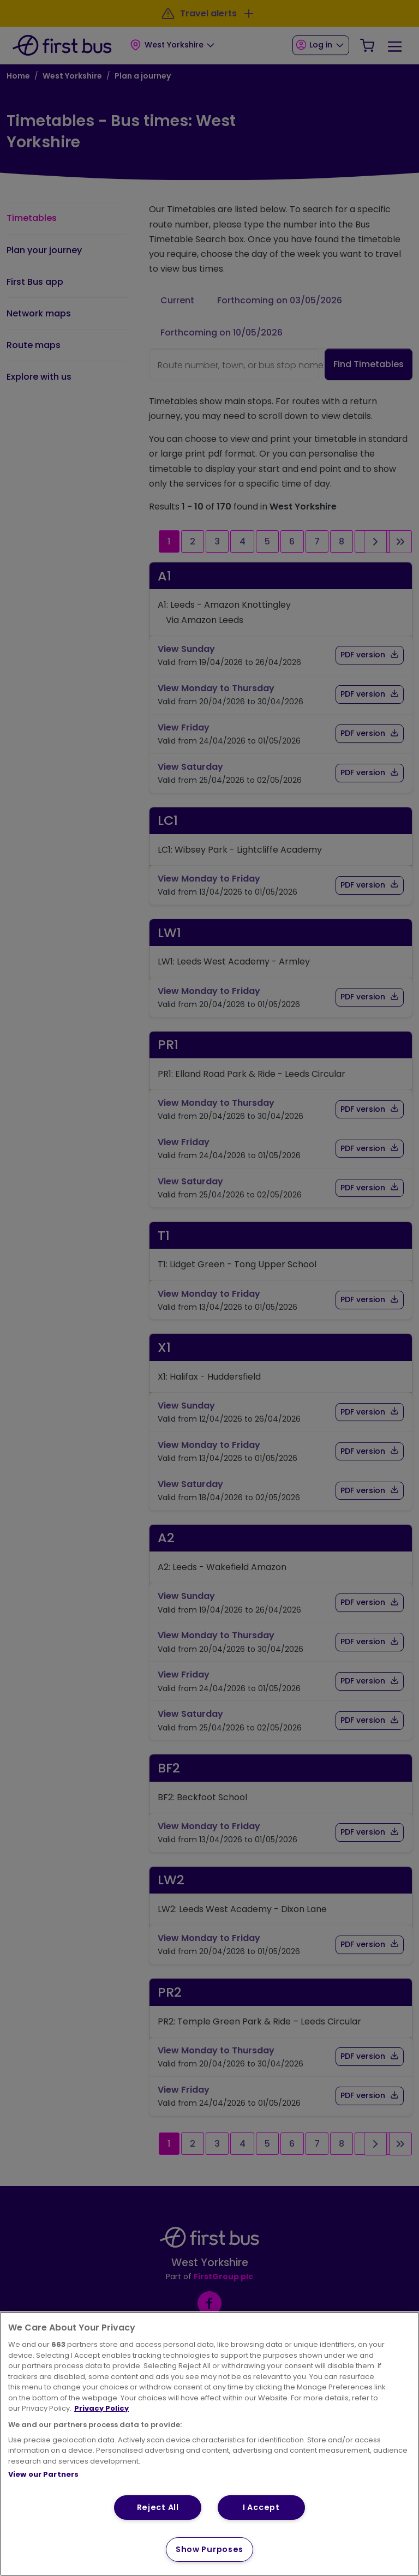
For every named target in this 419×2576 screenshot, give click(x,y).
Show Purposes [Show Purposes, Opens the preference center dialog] (209, 2549)
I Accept (261, 2507)
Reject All (158, 2507)
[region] (209, 2443)
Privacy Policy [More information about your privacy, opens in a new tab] (101, 2408)
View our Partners (43, 2474)
